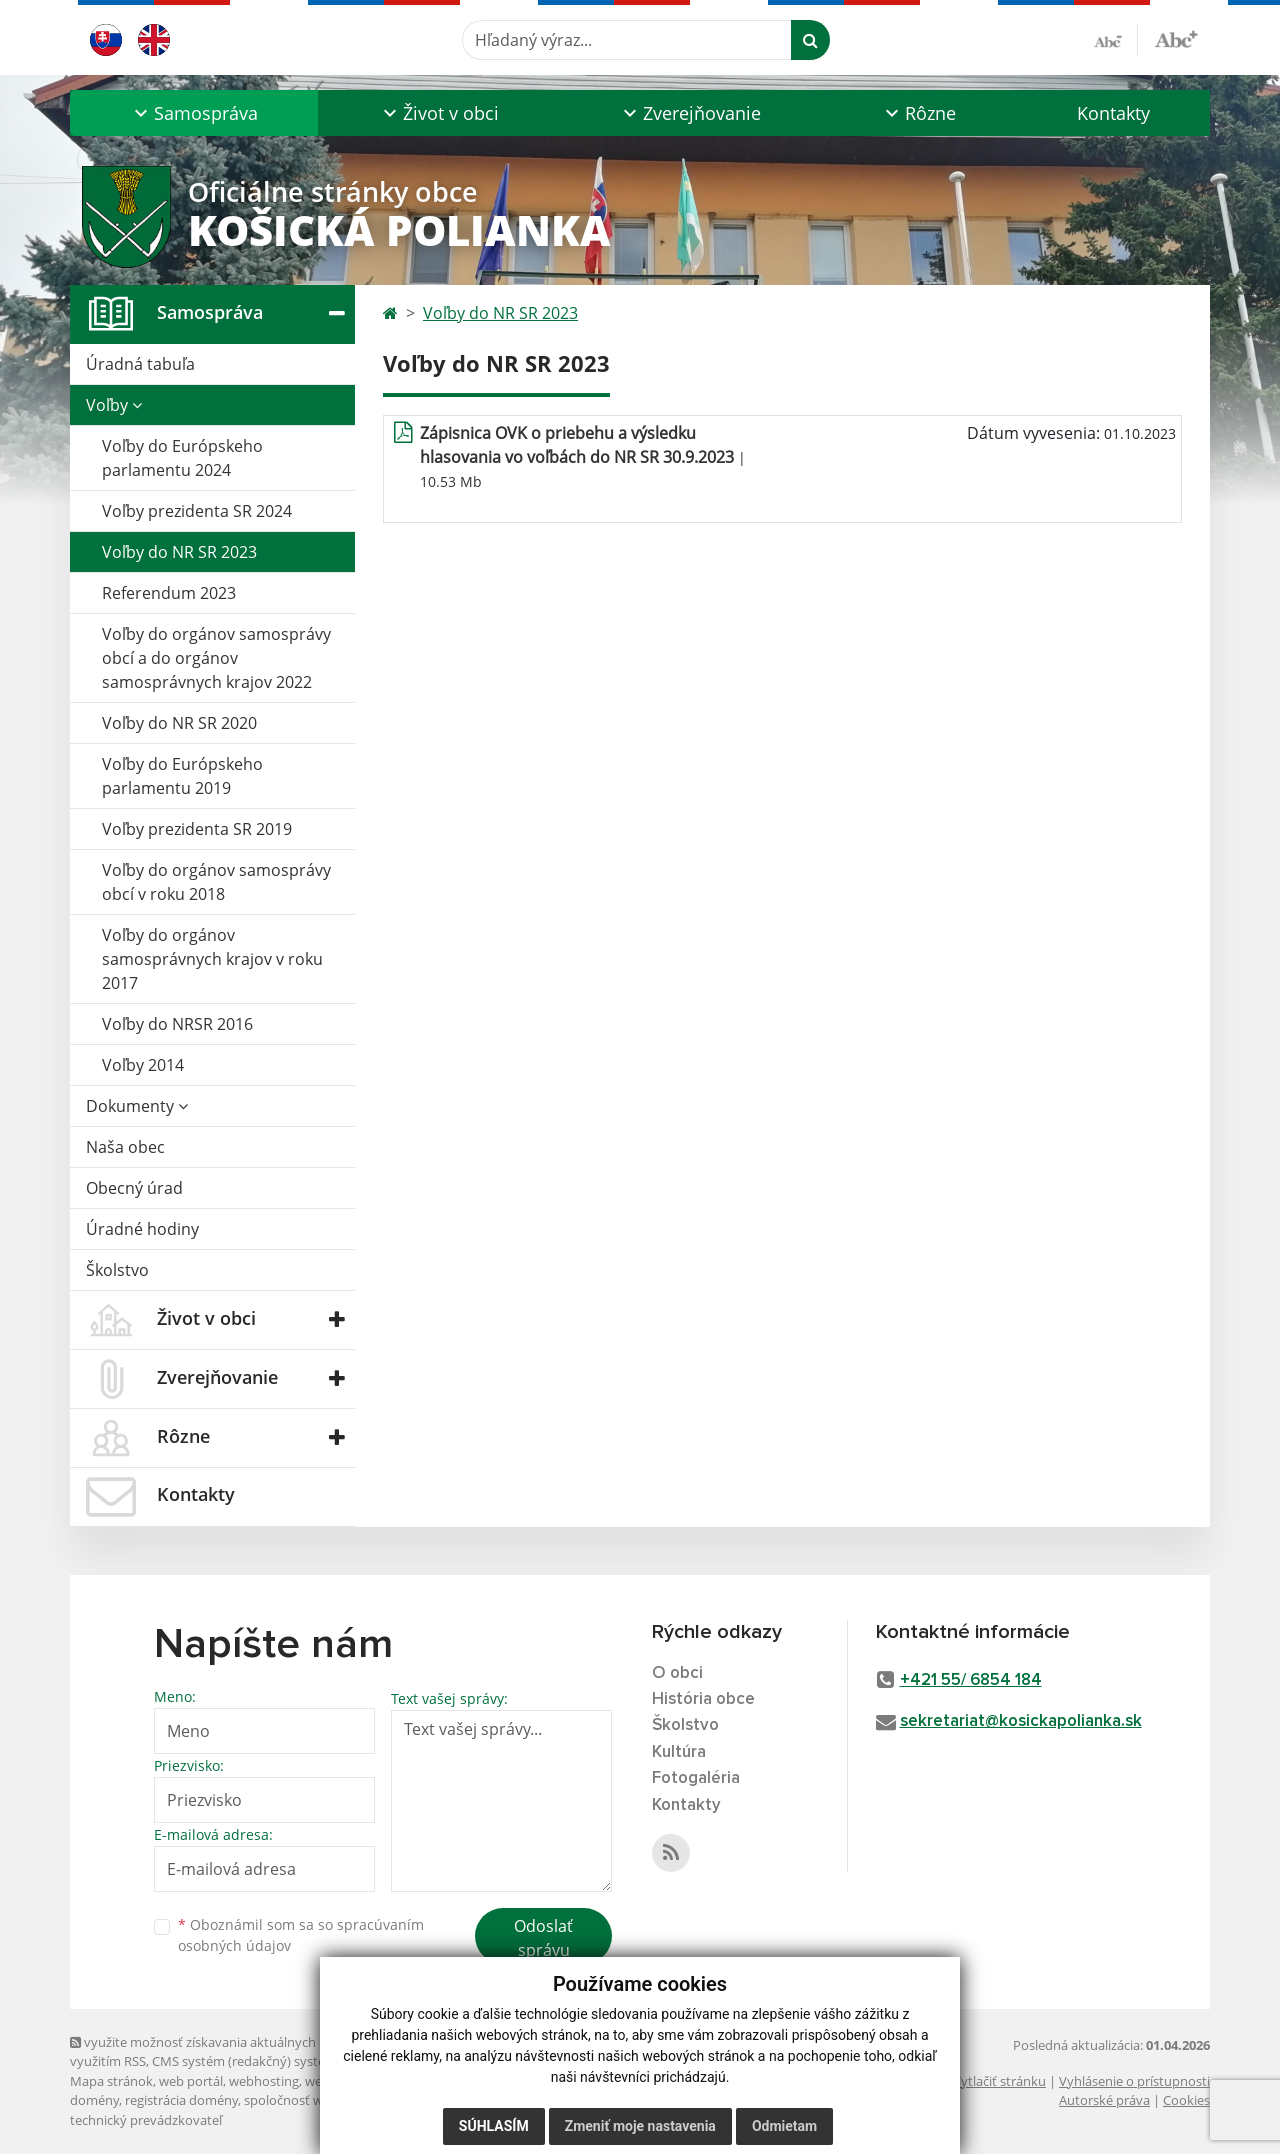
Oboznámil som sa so (301, 1935)
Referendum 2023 (169, 593)
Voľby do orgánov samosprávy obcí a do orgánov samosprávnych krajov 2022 (216, 658)
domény (94, 2100)
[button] (194, 113)
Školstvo (117, 1270)
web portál (191, 2081)
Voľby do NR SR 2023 (179, 552)
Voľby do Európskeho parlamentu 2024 (182, 458)
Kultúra (679, 1752)
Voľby (114, 405)
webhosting (264, 2081)
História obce (703, 1699)
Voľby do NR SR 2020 (179, 723)
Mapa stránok (111, 2081)
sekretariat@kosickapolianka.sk (1021, 1721)
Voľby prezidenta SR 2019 (197, 829)
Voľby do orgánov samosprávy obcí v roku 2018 (216, 882)
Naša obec (125, 1147)
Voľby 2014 (143, 1065)
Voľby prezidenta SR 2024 (197, 511)
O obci (677, 1673)
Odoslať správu (543, 1938)
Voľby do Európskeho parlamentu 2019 (182, 776)
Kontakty (1113, 113)
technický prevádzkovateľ (146, 2120)
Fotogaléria (696, 1778)
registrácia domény (181, 2100)
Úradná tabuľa (140, 364)
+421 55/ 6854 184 (971, 1680)
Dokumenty (137, 1106)
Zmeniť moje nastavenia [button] (640, 2126)
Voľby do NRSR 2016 (177, 1024)
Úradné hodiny (142, 1229)
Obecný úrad (134, 1188)
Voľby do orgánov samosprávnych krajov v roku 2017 (212, 959)
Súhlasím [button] (494, 2126)
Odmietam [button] (784, 2126)
